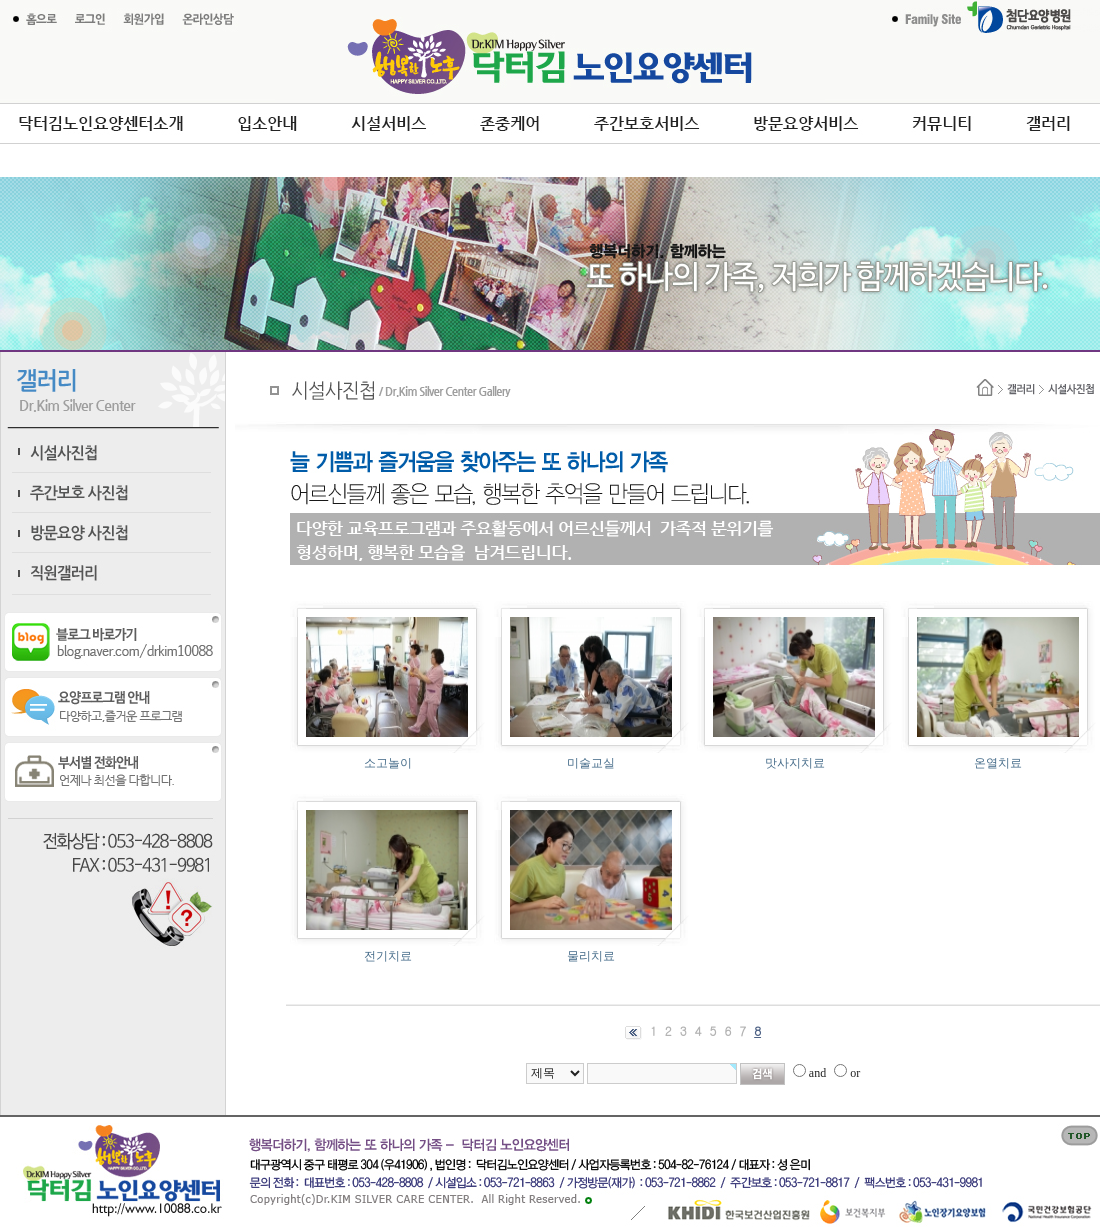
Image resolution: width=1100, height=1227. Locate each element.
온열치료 (998, 763)
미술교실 (591, 763)
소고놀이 (388, 763)
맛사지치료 (795, 763)
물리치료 (591, 956)
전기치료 (388, 956)
